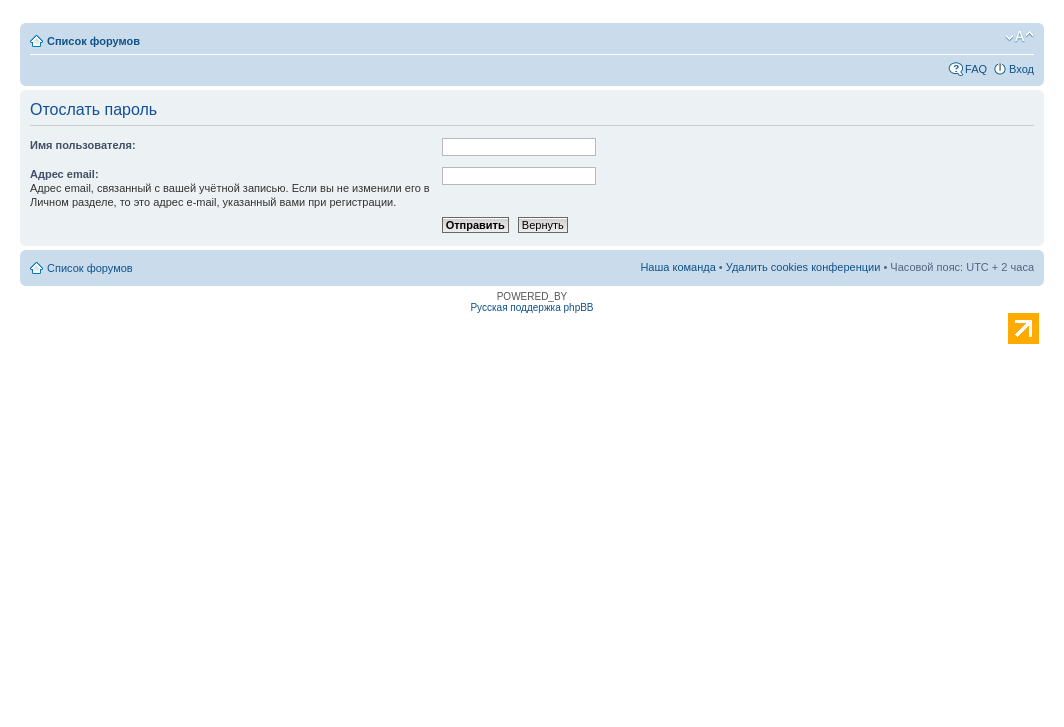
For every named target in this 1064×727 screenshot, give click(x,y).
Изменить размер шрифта (1019, 37)
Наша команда (677, 267)
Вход (1021, 69)
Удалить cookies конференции (803, 267)
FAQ (976, 69)
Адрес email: (64, 174)
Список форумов (93, 41)
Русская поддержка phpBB (531, 307)
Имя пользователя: (83, 145)
